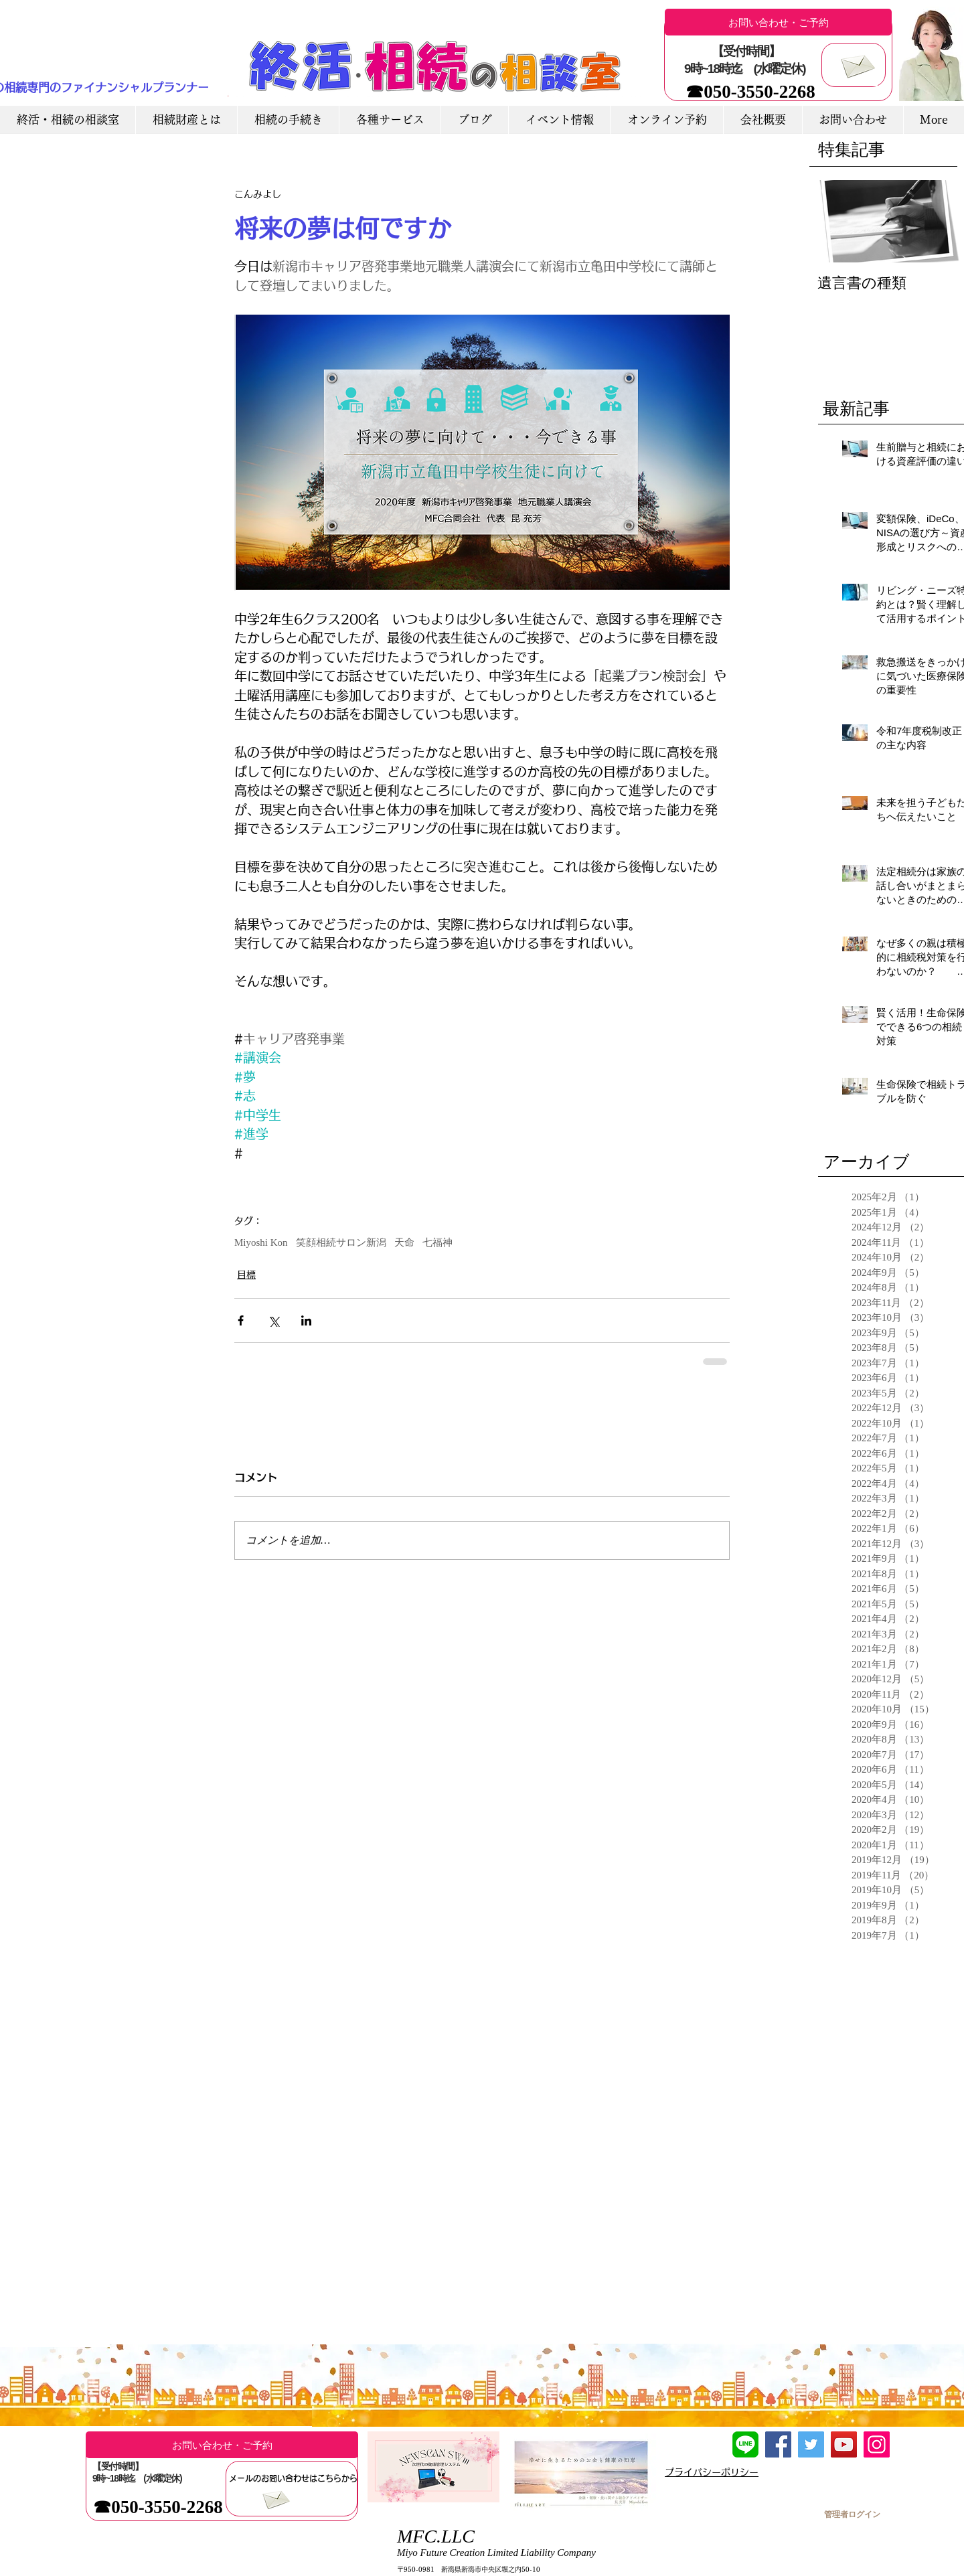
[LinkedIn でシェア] (306, 1320)
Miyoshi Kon (261, 1242)
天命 (404, 1242)
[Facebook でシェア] (240, 1320)
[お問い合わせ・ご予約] (778, 22)
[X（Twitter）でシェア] (273, 1320)
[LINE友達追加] (745, 2444)
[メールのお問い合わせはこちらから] (293, 2478)
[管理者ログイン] (851, 2514)
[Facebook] (778, 2444)
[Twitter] (811, 2444)
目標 (246, 1274)
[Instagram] (877, 2444)
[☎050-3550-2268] (750, 92)
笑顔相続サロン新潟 (341, 1242)
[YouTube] (844, 2444)
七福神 (437, 1242)
